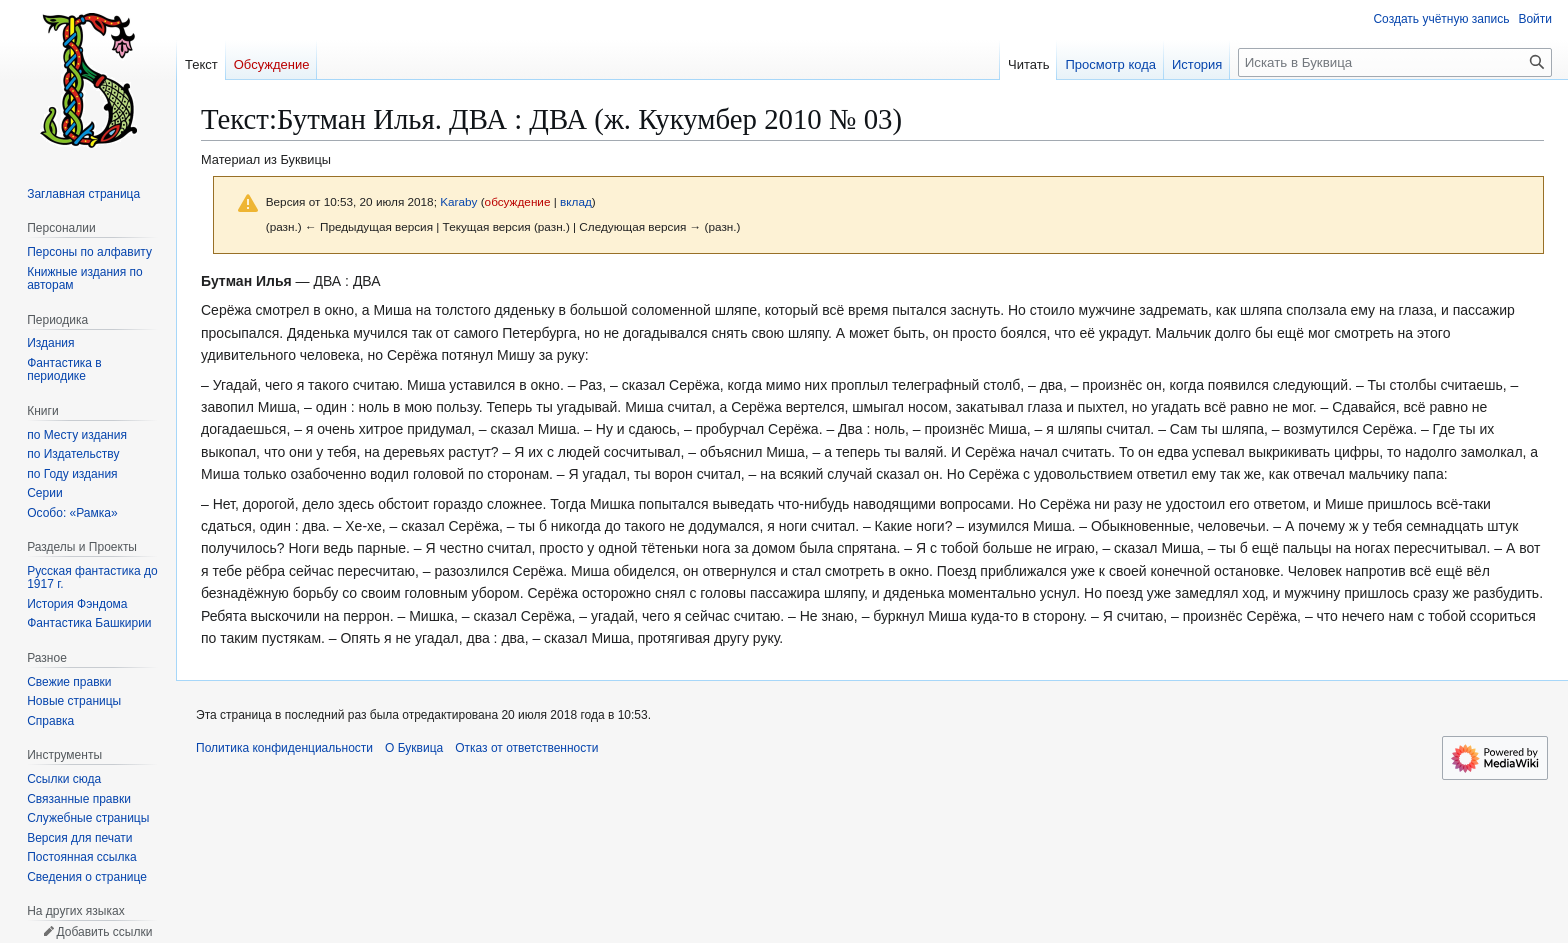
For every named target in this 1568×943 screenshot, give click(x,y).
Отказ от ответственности (526, 748)
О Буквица (414, 748)
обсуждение (518, 201)
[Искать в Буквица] (1395, 62)
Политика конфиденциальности (284, 748)
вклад (576, 201)
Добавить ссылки (104, 932)
